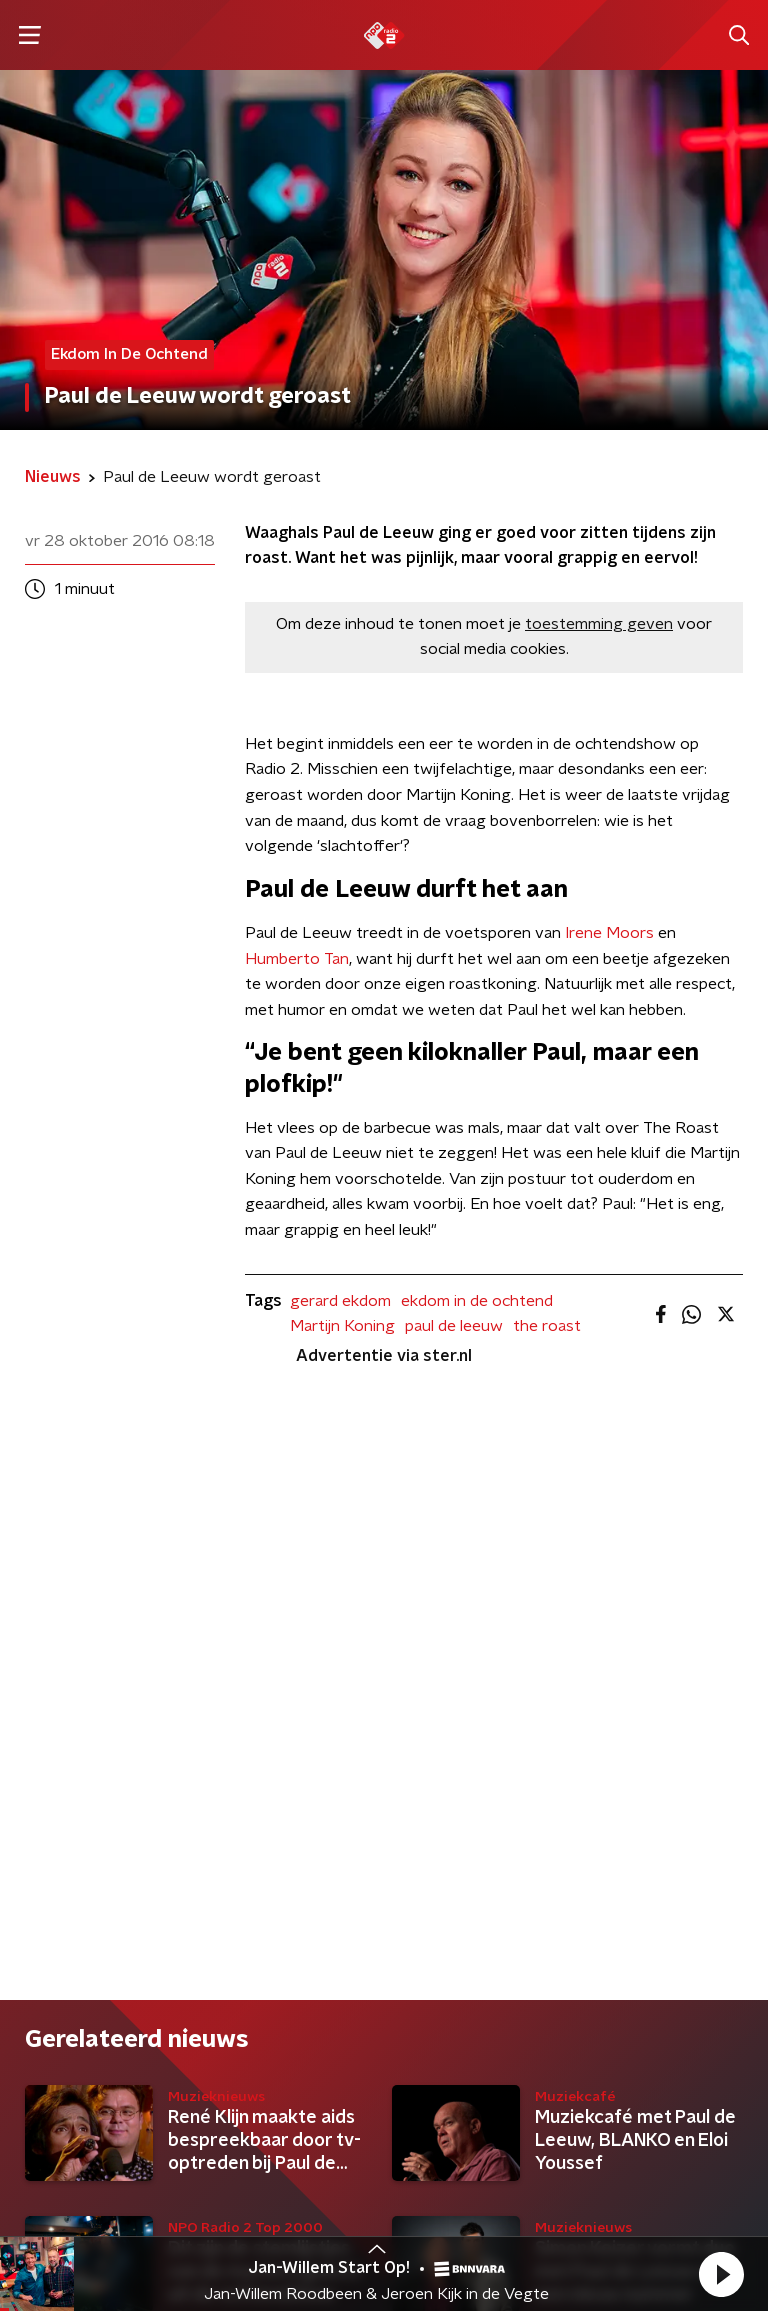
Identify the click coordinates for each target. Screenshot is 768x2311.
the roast (547, 1326)
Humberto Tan (297, 959)
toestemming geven (599, 624)
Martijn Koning (342, 1326)
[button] (721, 2274)
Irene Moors (609, 933)
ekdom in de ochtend (477, 1301)
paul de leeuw (454, 1326)
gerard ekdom (340, 1301)
